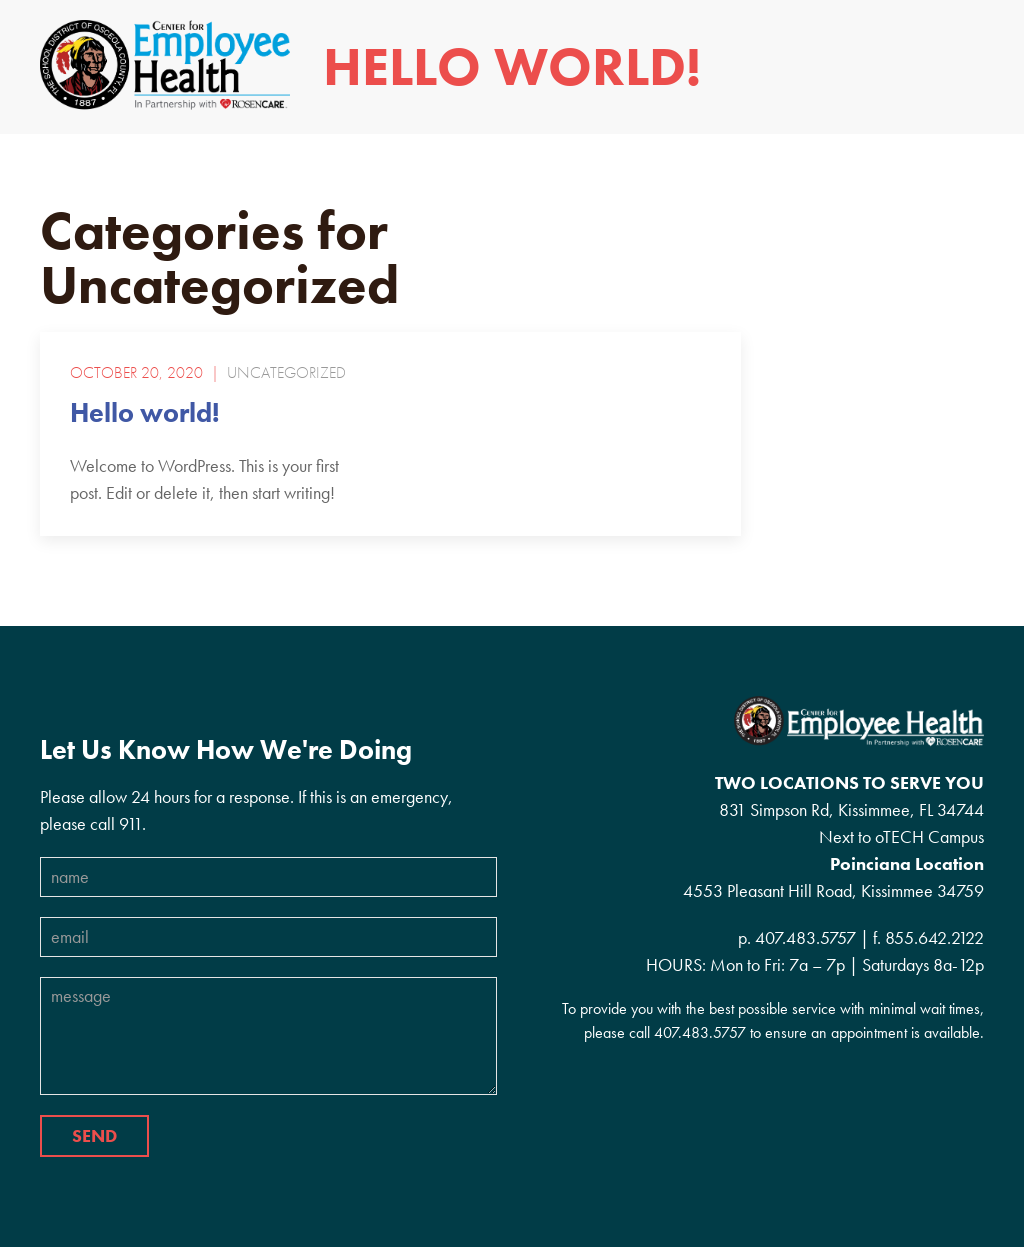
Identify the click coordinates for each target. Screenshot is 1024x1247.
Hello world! (145, 412)
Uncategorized (286, 373)
